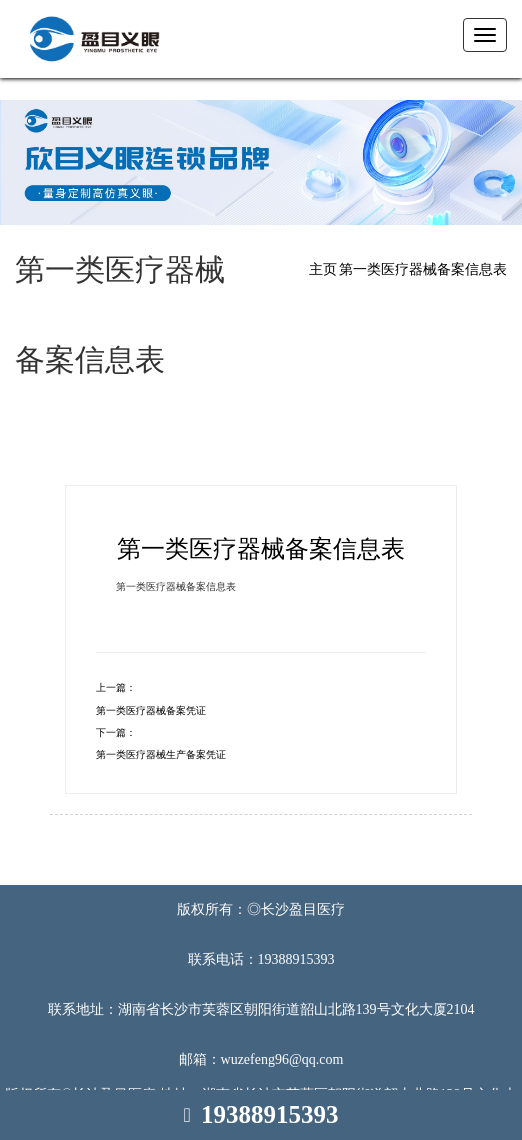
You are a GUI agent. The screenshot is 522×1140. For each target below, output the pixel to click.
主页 (323, 269)
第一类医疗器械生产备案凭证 (161, 754)
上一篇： (116, 687)
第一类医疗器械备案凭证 (151, 710)
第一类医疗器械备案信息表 (423, 269)
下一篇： (116, 732)
